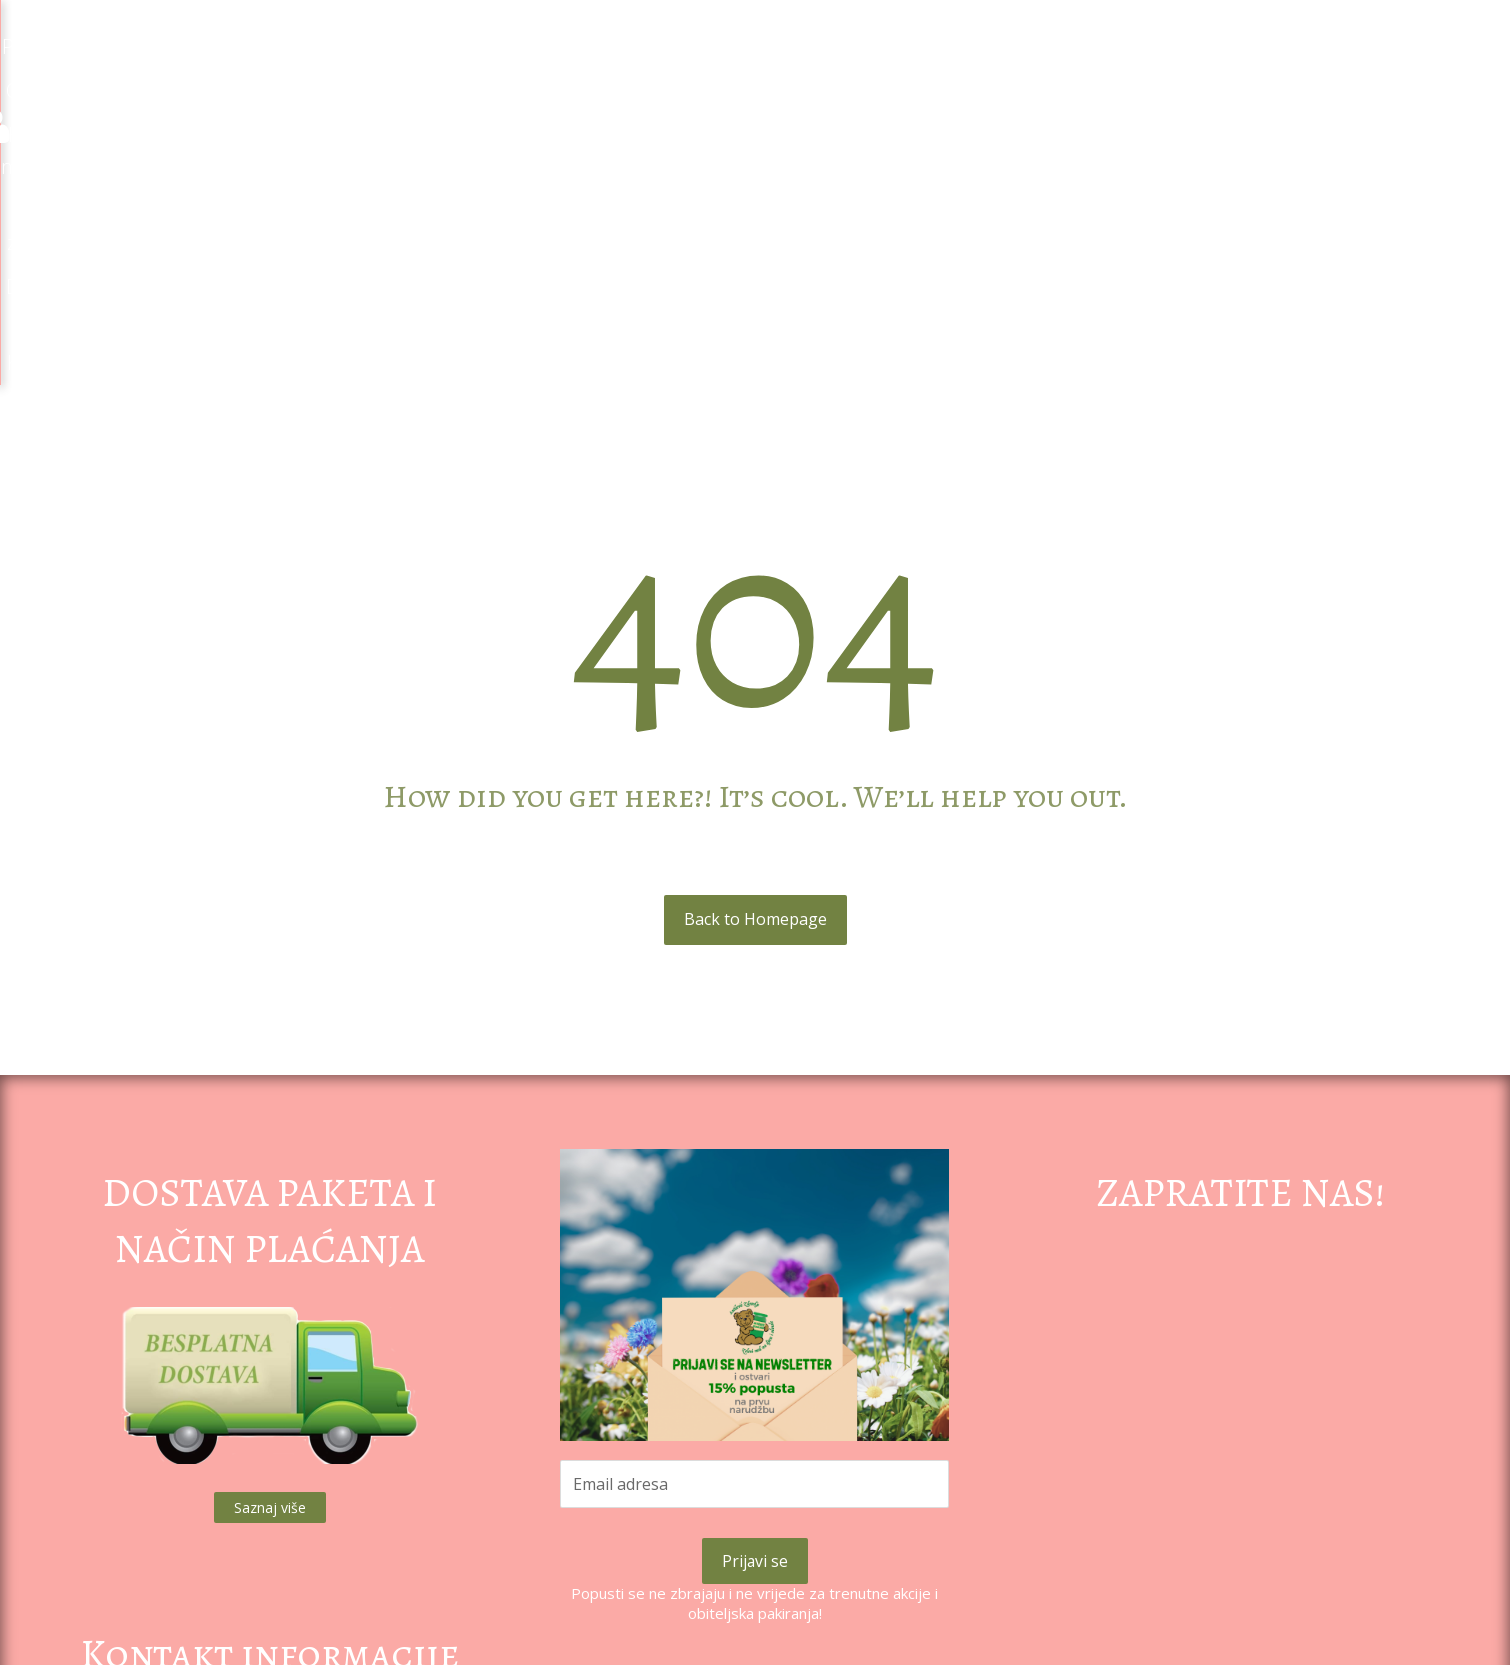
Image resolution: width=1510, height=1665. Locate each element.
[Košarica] (1461, 40)
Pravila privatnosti (755, 1528)
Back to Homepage (755, 639)
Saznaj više (270, 1227)
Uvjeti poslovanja (754, 1568)
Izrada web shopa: (1341, 1653)
